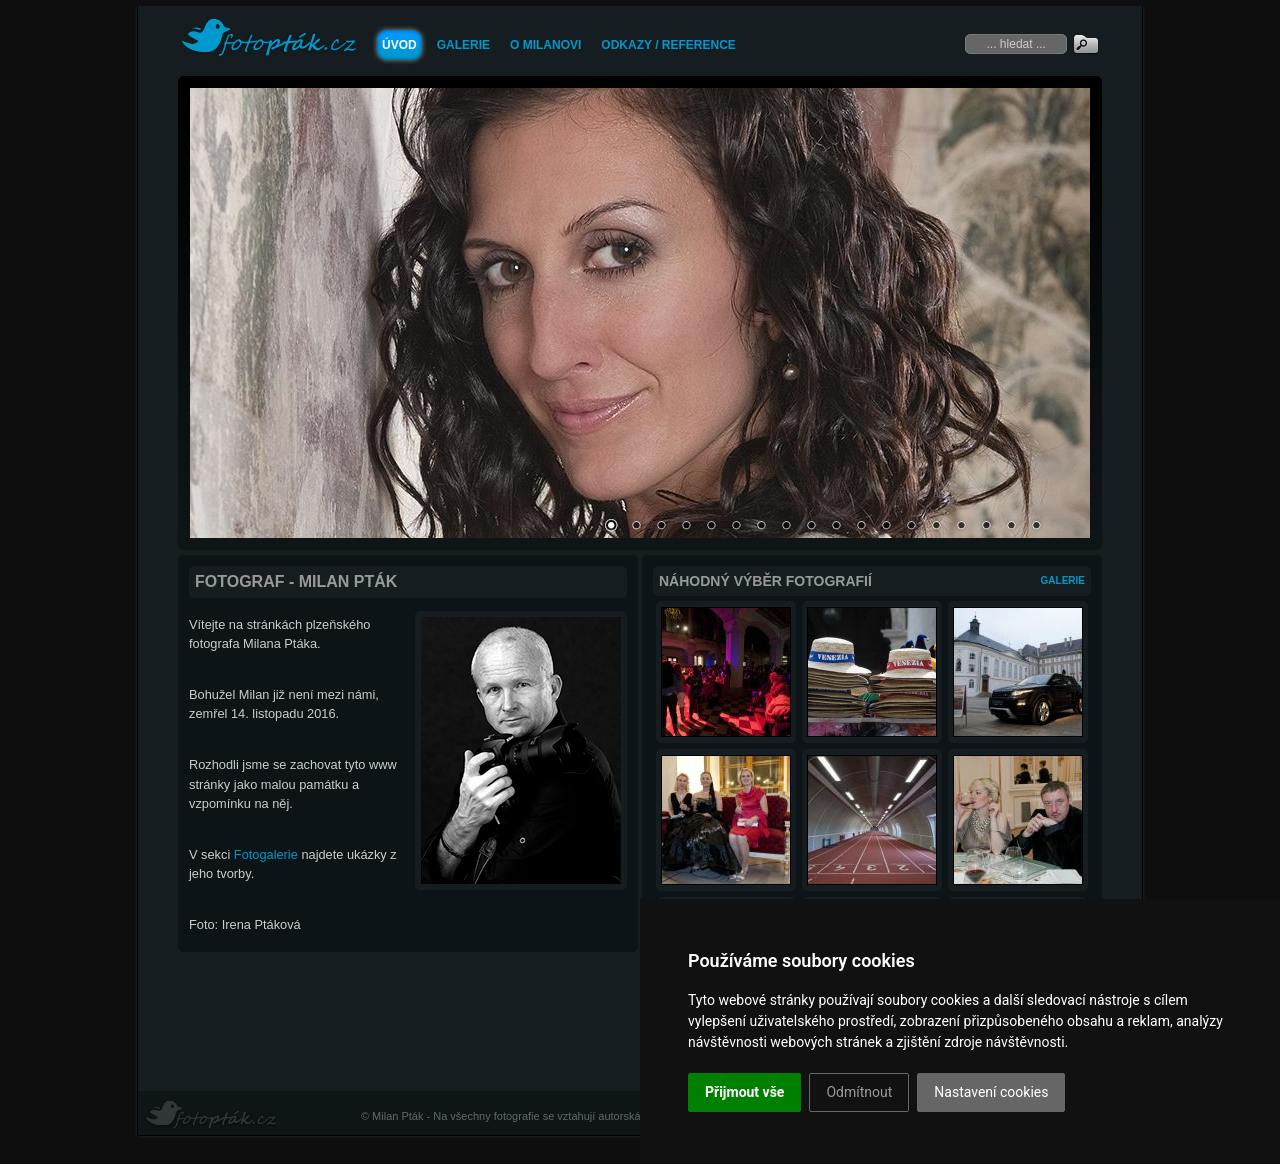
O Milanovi (545, 45)
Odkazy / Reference (668, 45)
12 (886, 527)
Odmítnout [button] (859, 1092)
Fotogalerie (266, 854)
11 (861, 527)
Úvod (399, 45)
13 (911, 527)
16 (986, 527)
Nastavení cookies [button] (991, 1092)
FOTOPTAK (269, 38)
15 (961, 527)
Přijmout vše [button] (744, 1092)
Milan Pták (397, 1116)
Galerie (463, 45)
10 (836, 527)
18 (1036, 527)
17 (1011, 527)
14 (936, 527)
